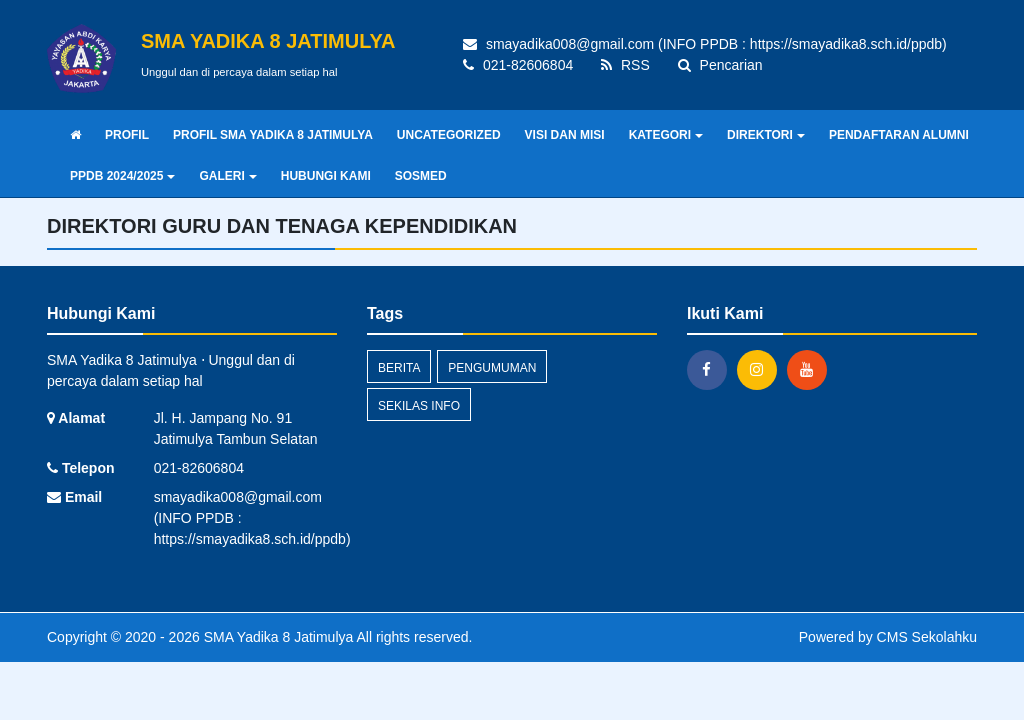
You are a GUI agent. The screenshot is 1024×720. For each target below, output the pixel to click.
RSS (625, 65)
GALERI (227, 176)
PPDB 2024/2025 (122, 176)
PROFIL (127, 135)
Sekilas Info (419, 406)
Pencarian (720, 65)
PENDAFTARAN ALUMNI (899, 135)
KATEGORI (666, 135)
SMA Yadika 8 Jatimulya (277, 637)
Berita (399, 368)
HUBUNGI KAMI (326, 176)
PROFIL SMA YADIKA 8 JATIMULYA (273, 135)
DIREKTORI (766, 135)
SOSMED (421, 176)
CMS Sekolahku (927, 637)
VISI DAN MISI (565, 135)
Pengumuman (492, 368)
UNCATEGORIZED (449, 135)
